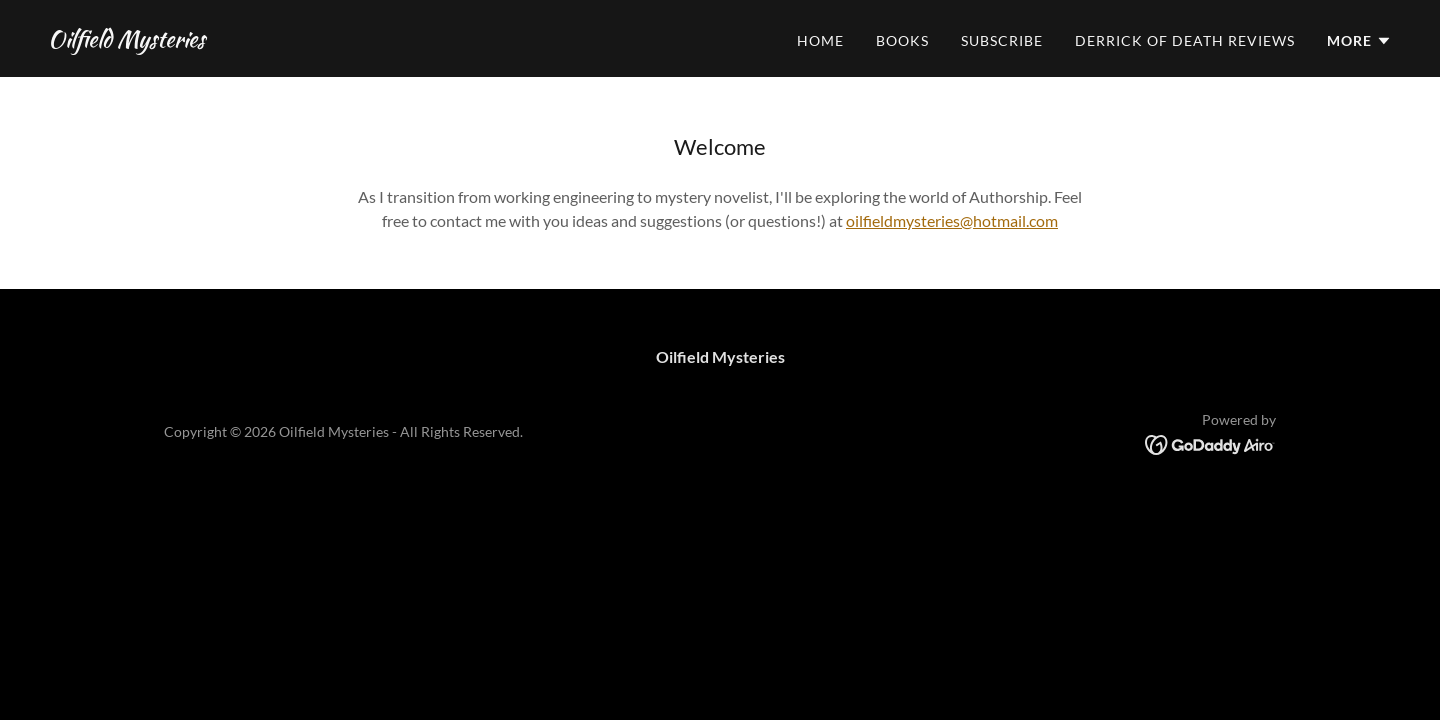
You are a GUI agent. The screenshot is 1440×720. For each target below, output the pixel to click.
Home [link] (820, 40)
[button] (1359, 41)
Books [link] (902, 40)
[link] (126, 40)
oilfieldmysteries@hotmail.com (952, 220)
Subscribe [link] (1002, 40)
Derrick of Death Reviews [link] (1185, 40)
